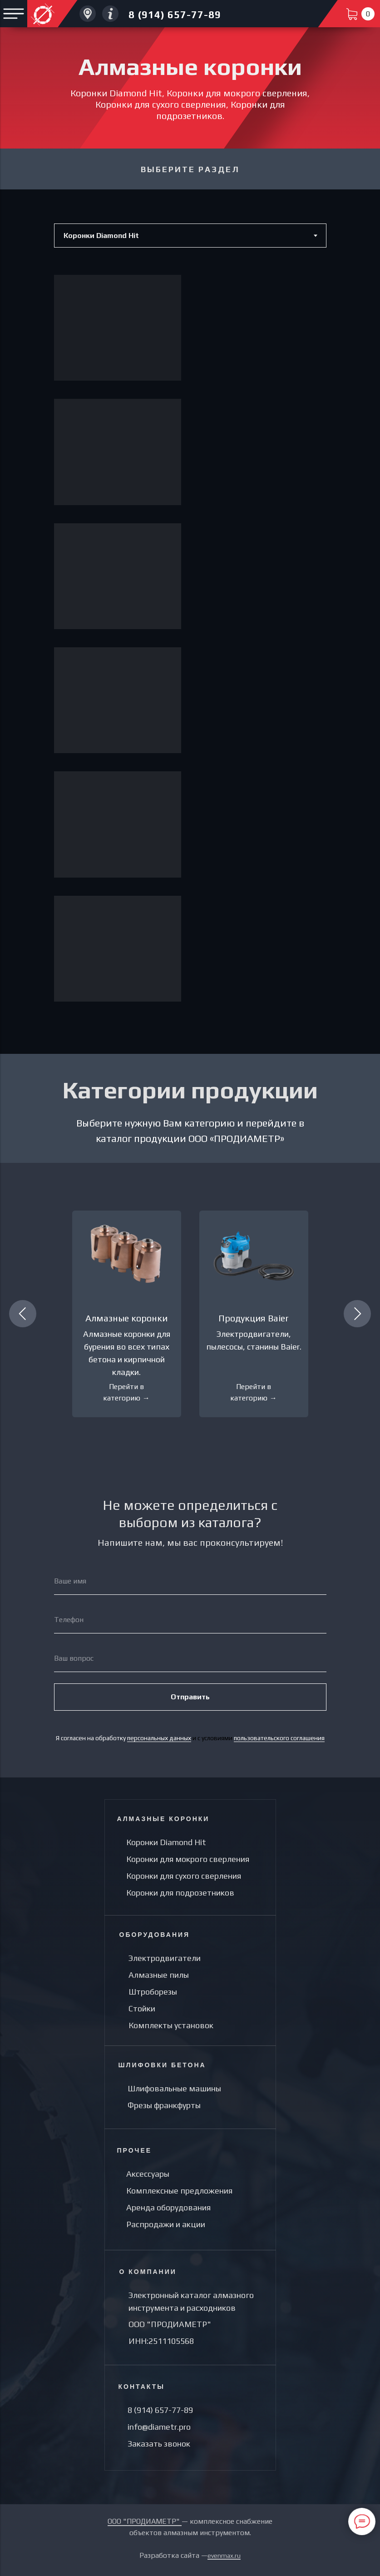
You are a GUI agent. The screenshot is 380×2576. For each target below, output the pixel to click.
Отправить (190, 1697)
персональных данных (159, 1738)
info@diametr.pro (159, 2427)
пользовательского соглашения (279, 1738)
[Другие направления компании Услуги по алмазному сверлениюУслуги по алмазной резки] (110, 13)
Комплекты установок (170, 2025)
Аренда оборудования (168, 2207)
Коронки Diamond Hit (166, 1842)
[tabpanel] (190, 651)
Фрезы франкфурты (164, 2105)
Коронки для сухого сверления (183, 1876)
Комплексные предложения (179, 2190)
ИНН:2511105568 (161, 2341)
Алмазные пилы (158, 1975)
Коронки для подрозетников (180, 1892)
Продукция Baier (253, 1318)
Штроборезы (152, 1991)
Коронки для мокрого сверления (187, 1859)
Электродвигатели (164, 1958)
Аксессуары (147, 2174)
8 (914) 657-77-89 (174, 14)
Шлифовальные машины (174, 2088)
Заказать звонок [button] (159, 2443)
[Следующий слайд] (357, 1313)
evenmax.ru (224, 2555)
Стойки (141, 2008)
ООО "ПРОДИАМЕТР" (169, 2324)
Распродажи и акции (165, 2224)
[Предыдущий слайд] (22, 1313)
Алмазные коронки (126, 1318)
